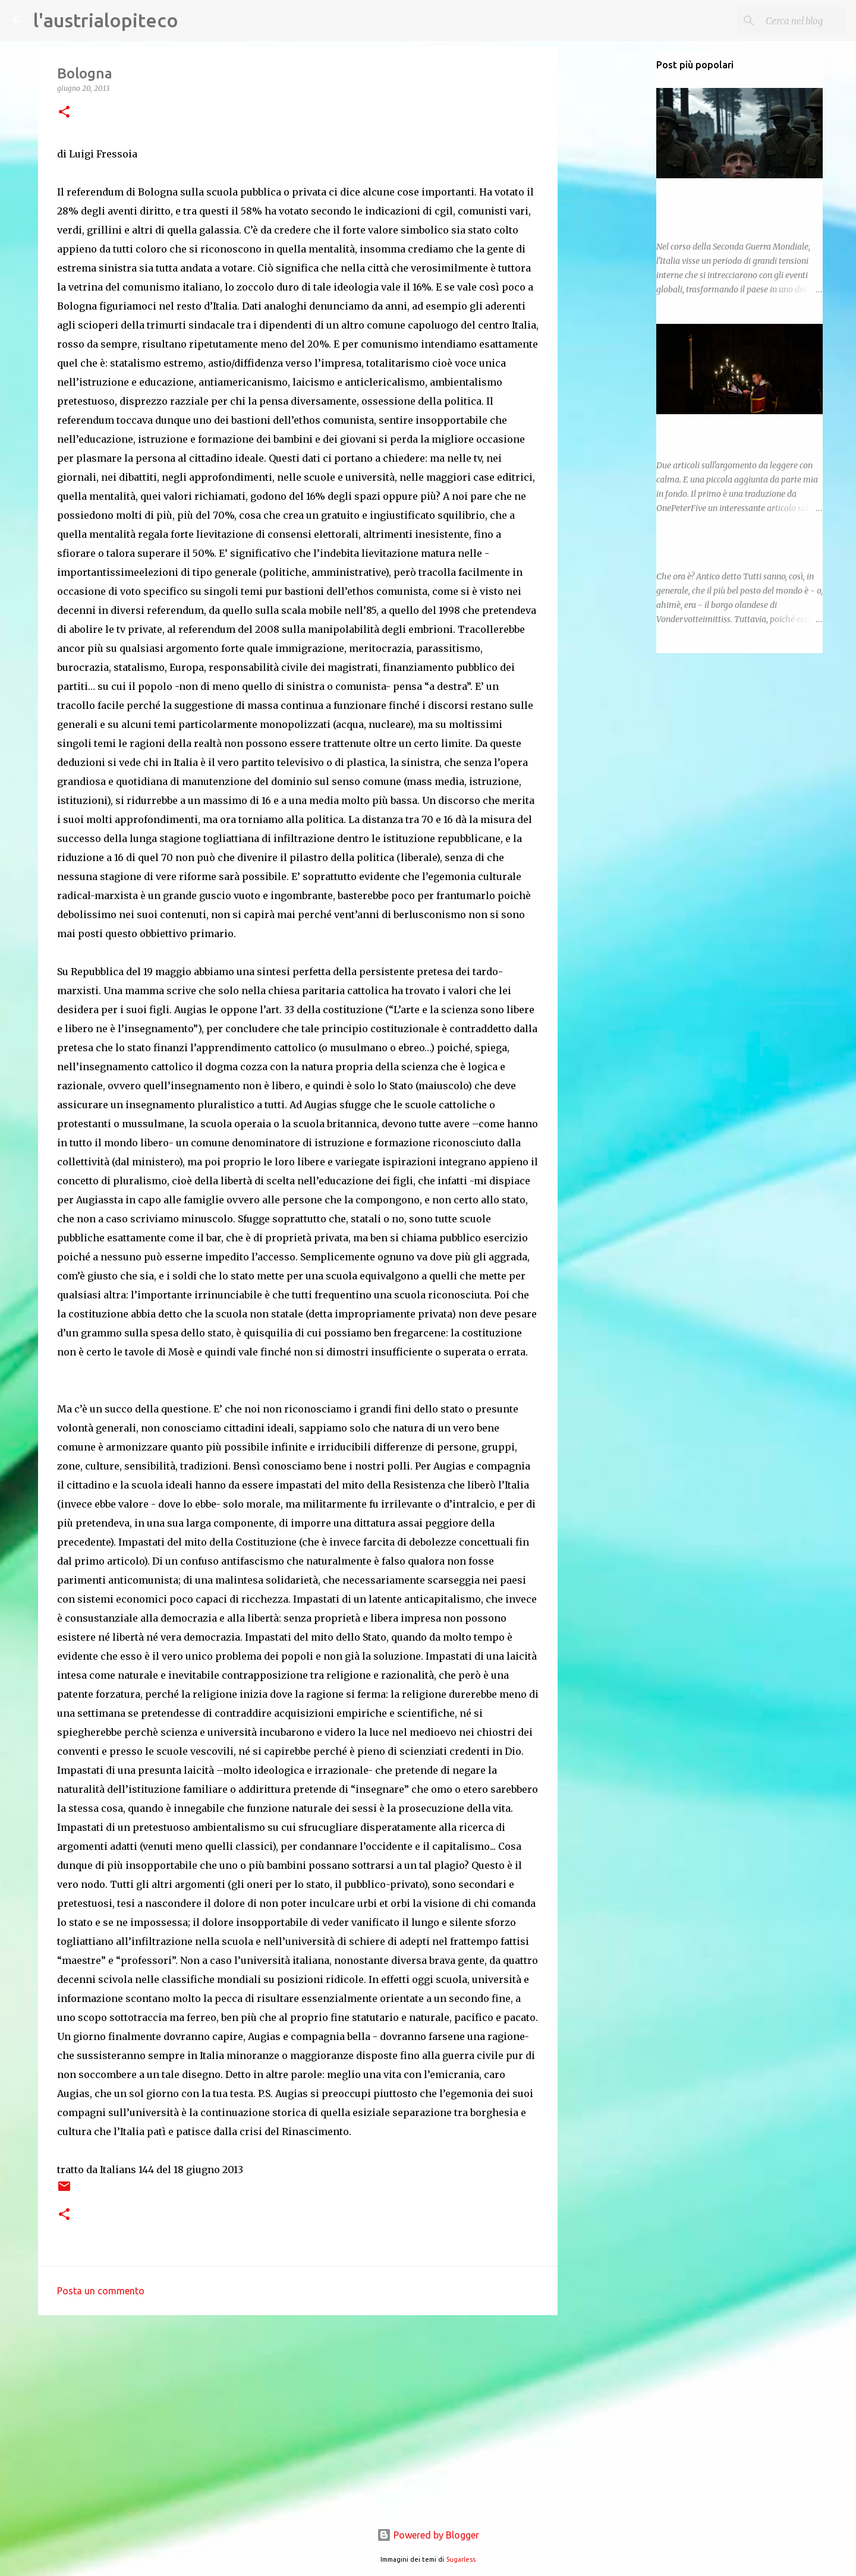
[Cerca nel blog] (784, 21)
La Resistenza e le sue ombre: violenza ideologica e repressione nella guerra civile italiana (730, 206)
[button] (64, 113)
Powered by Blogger (428, 2535)
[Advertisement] (297, 2416)
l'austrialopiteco (105, 20)
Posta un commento (100, 2290)
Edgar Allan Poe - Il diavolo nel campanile (737, 552)
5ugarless (461, 2559)
